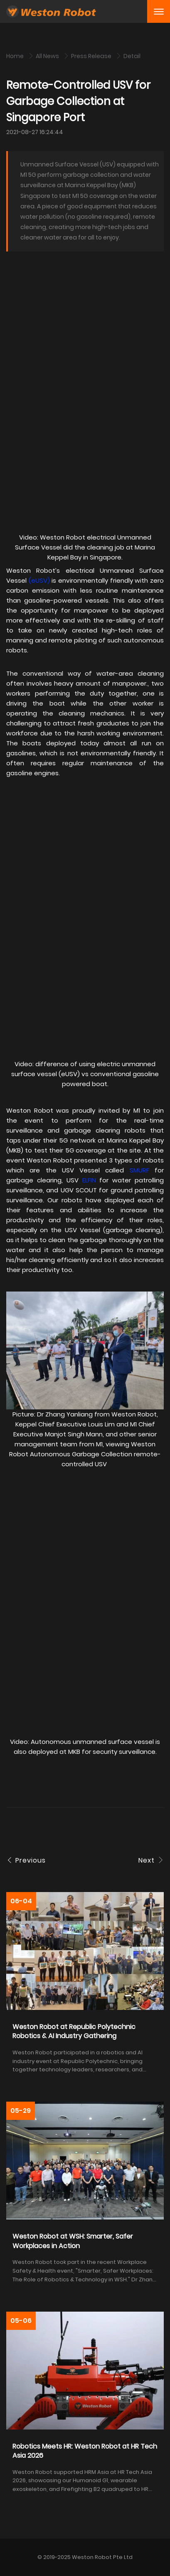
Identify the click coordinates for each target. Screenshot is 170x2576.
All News (48, 56)
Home (15, 56)
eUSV (39, 580)
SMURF (139, 1170)
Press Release (92, 56)
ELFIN (89, 1180)
